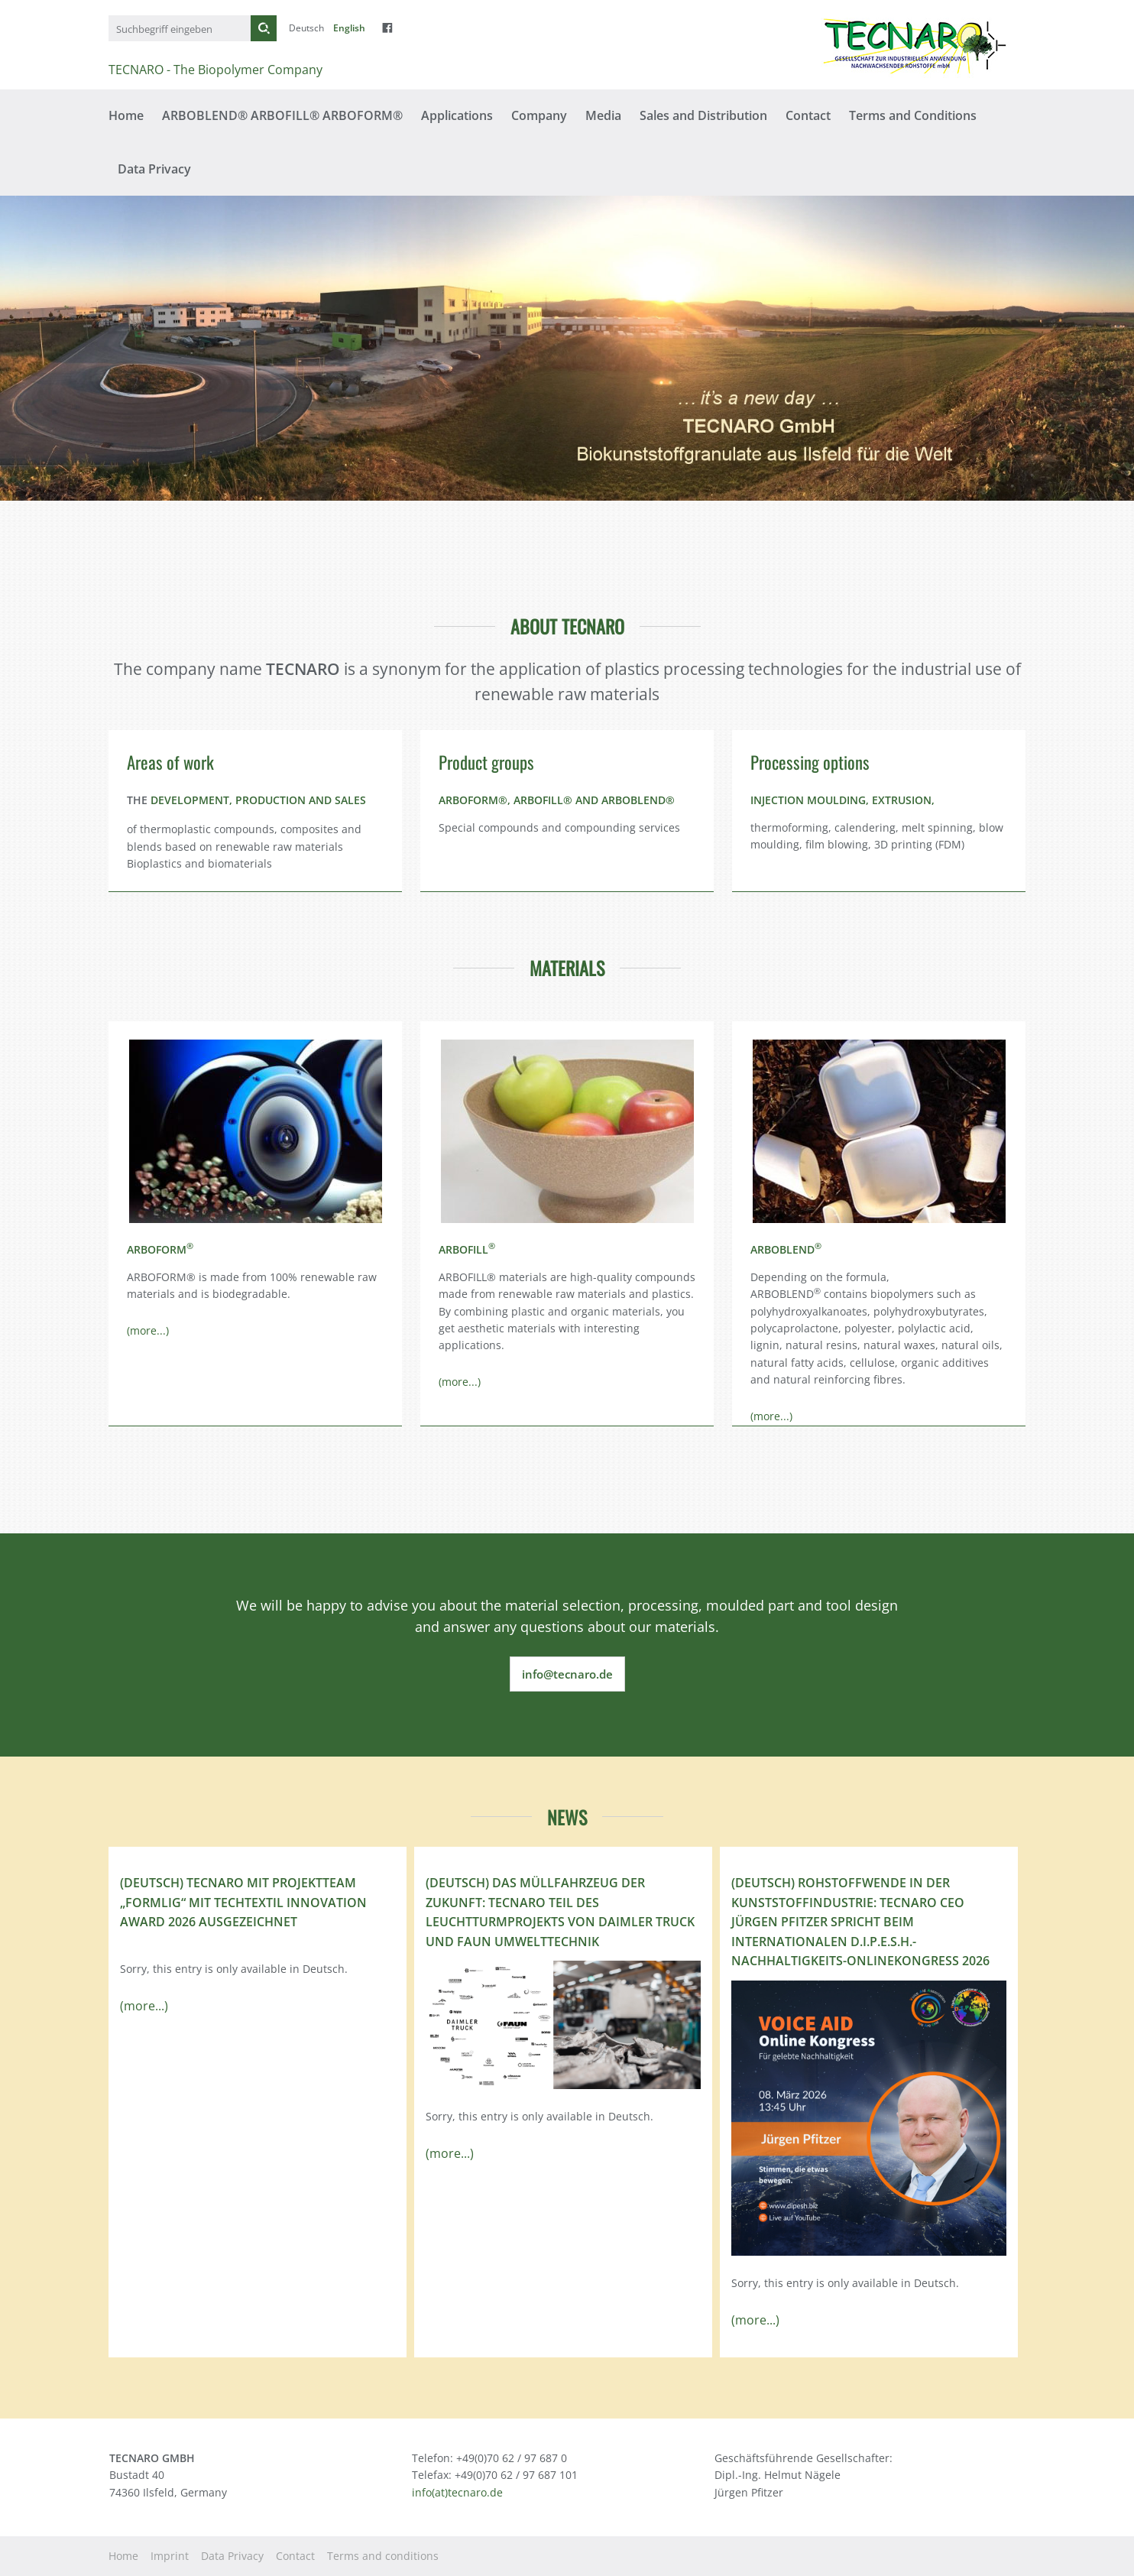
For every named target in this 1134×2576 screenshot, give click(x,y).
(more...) (148, 1330)
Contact (808, 115)
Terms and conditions (383, 2555)
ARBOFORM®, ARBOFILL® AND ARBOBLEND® (557, 800)
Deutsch (306, 27)
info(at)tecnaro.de (457, 2492)
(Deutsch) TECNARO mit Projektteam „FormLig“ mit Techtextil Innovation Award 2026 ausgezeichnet (243, 1902)
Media (603, 115)
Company (539, 115)
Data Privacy (154, 169)
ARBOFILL (467, 1249)
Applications (457, 115)
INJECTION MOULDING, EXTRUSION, (842, 800)
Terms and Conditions (913, 115)
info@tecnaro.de (567, 1674)
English (349, 27)
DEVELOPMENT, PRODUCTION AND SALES (258, 800)
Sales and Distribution (703, 115)
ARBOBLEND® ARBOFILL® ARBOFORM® (282, 115)
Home (126, 115)
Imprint (170, 2555)
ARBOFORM (160, 1249)
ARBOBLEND (785, 1249)
